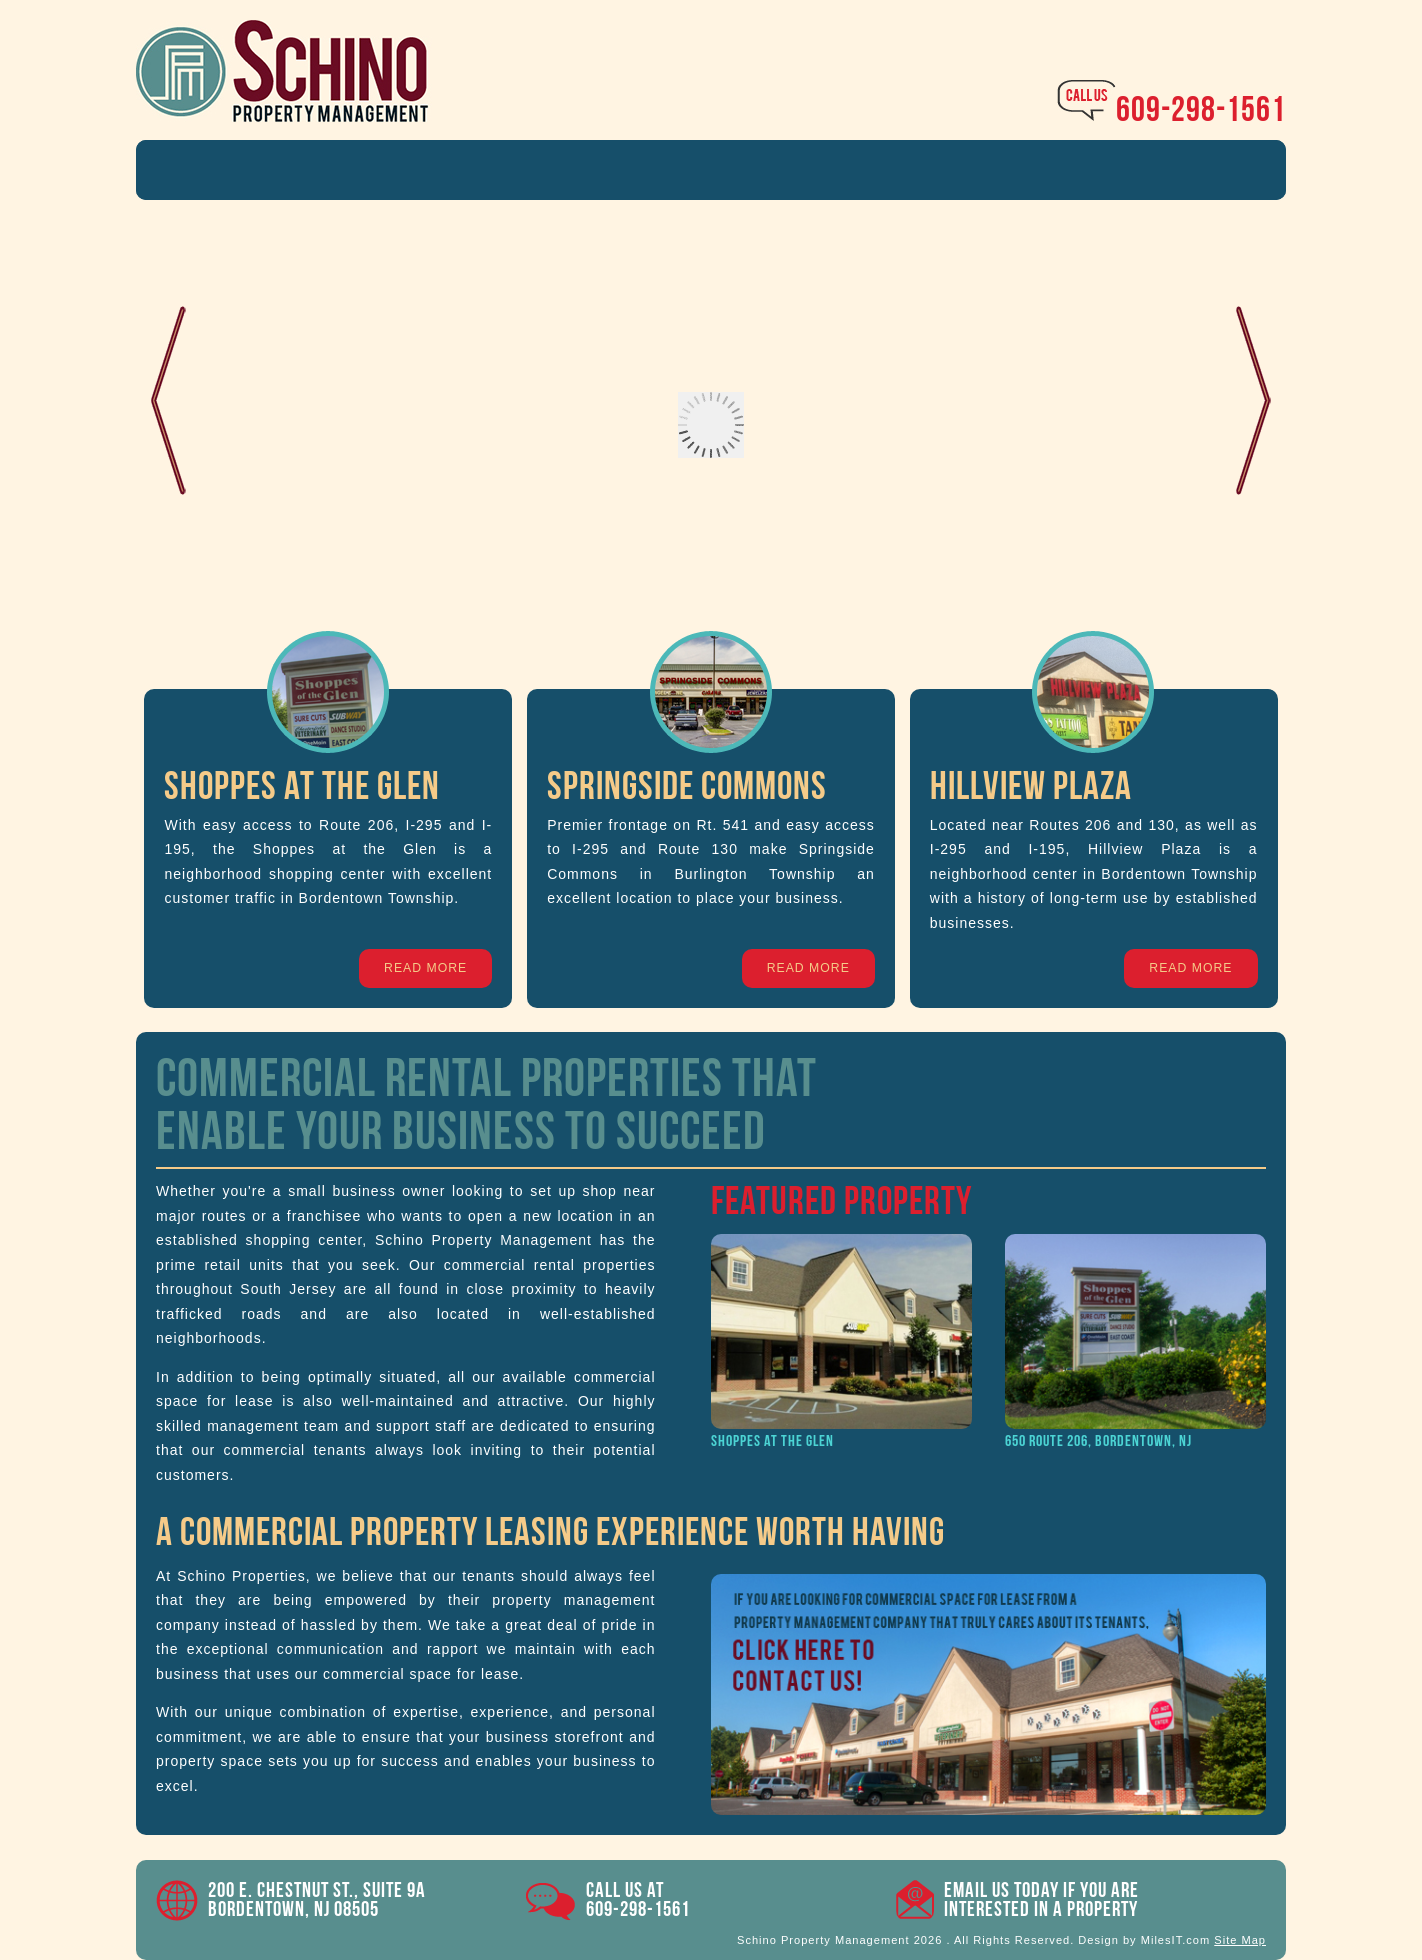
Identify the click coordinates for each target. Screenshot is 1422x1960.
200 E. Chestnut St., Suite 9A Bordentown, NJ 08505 (317, 1899)
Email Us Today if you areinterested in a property (1041, 1899)
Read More (425, 968)
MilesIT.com (1175, 1940)
